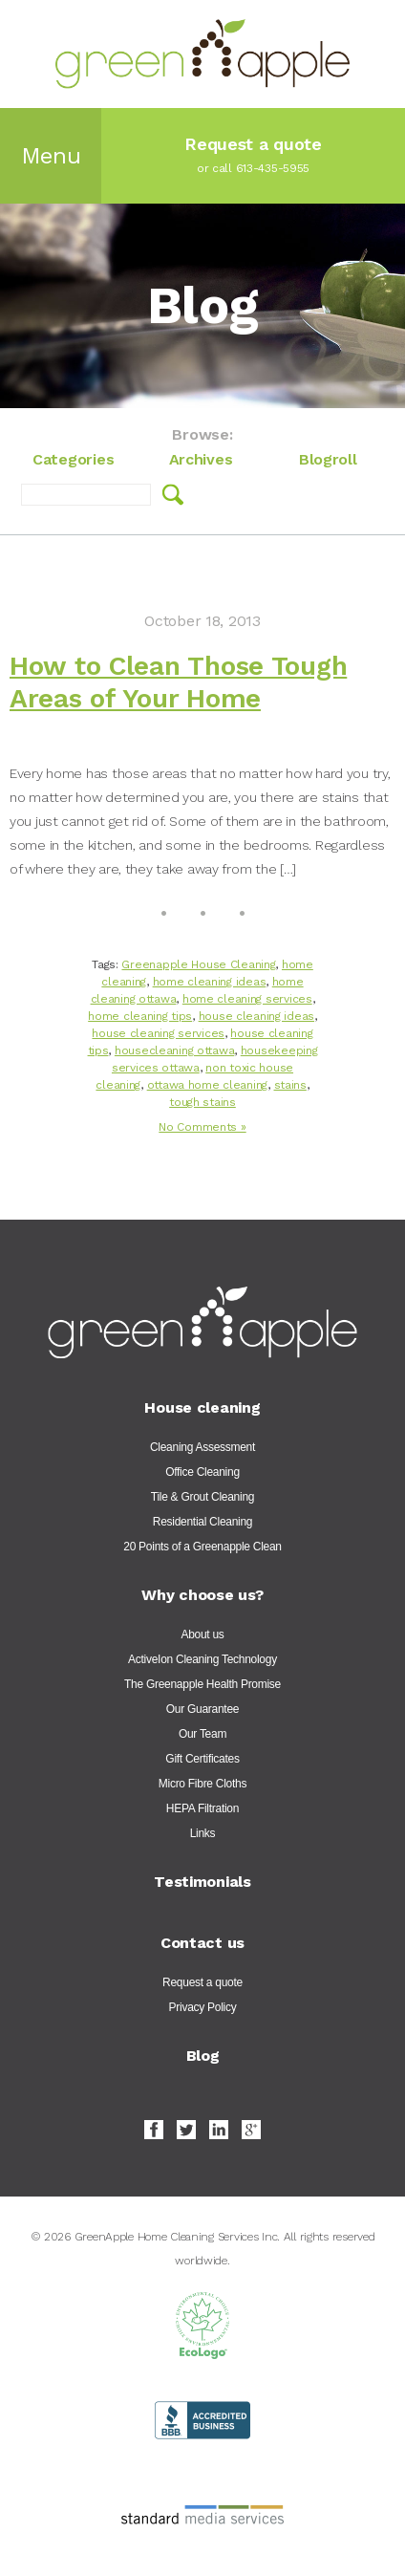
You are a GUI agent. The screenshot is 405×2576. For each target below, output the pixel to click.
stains (290, 1085)
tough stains (202, 1102)
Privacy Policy (203, 2007)
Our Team (202, 1734)
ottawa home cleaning (207, 1085)
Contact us (202, 1943)
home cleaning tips (140, 1016)
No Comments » (202, 1127)
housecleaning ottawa (174, 1050)
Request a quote (202, 1982)
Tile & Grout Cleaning (202, 1497)
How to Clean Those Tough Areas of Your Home (178, 682)
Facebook (153, 2129)
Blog (203, 2055)
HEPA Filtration (202, 1808)
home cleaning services (247, 999)
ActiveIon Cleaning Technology (202, 1659)
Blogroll (328, 459)
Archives (201, 459)
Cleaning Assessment (202, 1447)
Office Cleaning (202, 1472)
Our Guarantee (202, 1709)
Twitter (186, 2129)
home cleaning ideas (209, 981)
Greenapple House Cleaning (198, 964)
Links (203, 1833)
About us (202, 1634)
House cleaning (202, 1407)
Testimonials (202, 1881)
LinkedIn (218, 2129)
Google (251, 2129)
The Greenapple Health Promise (202, 1684)
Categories (73, 459)
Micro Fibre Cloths (202, 1783)
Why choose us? (202, 1595)
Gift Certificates (202, 1758)
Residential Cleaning (202, 1521)
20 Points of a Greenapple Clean (202, 1546)
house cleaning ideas (256, 1016)
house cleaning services (158, 1033)
